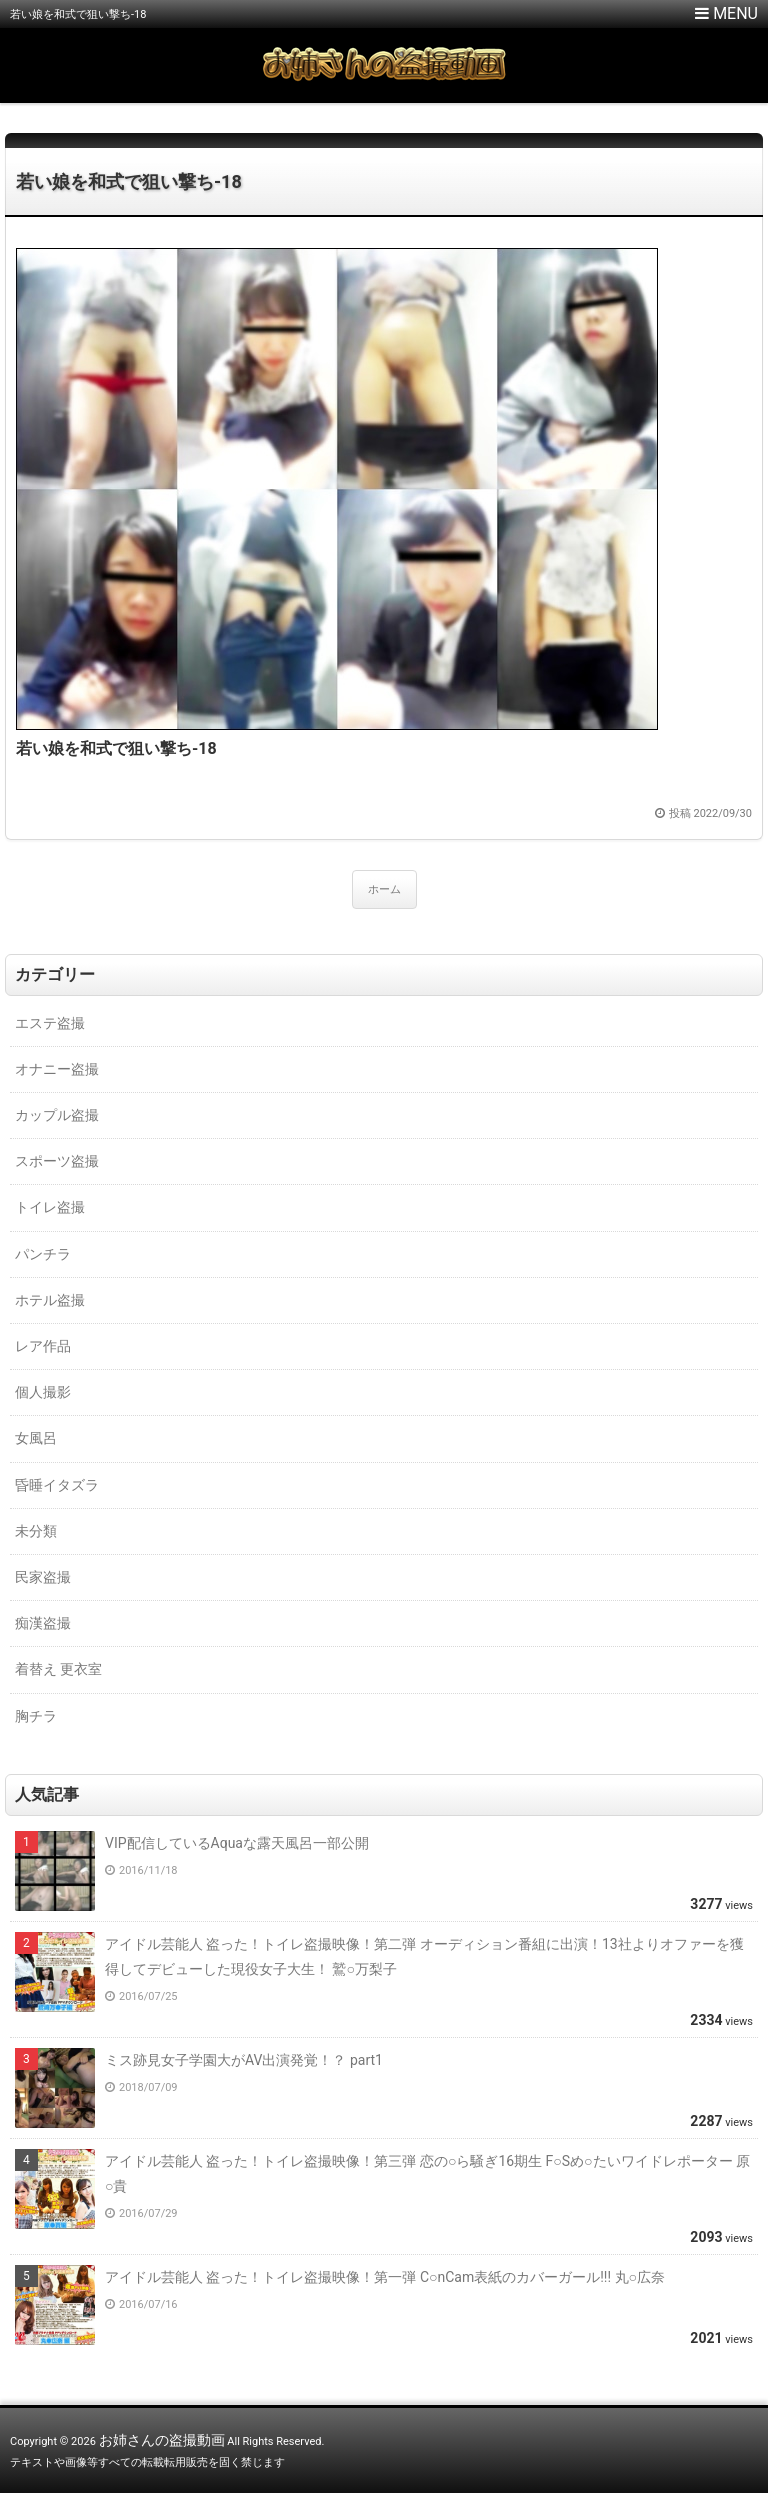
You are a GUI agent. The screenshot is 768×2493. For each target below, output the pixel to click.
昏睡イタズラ (57, 1485)
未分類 (36, 1531)
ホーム (384, 889)
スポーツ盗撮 (57, 1161)
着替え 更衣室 (58, 1669)
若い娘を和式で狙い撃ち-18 (129, 181)
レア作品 (43, 1346)
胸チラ (36, 1716)
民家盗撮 (43, 1577)
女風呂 (36, 1438)
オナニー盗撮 (57, 1069)
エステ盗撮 (50, 1023)
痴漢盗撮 (43, 1623)
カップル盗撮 (57, 1115)
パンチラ (43, 1254)
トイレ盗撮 (50, 1207)
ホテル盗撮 (50, 1300)
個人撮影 (43, 1392)
